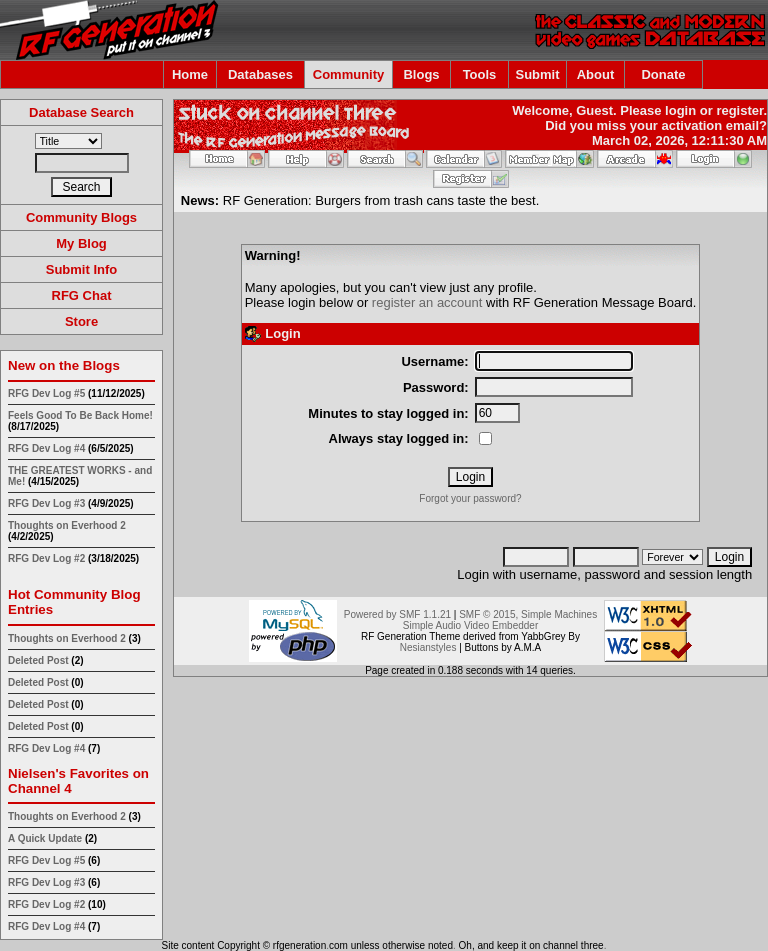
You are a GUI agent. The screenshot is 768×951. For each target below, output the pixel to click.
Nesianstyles (428, 647)
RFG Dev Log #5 (46, 393)
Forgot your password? (470, 498)
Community (349, 74)
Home (190, 74)
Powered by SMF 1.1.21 (397, 614)
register (739, 110)
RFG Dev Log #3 (46, 503)
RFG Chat (82, 295)
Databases (260, 74)
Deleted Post (38, 660)
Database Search (81, 112)
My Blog (81, 243)
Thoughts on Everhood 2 (67, 525)
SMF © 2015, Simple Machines (528, 614)
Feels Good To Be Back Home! (80, 415)
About (596, 74)
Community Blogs (81, 217)
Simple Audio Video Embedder (470, 625)
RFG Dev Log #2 (46, 558)
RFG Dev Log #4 (46, 448)
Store (81, 321)
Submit (537, 74)
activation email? (714, 125)
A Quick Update (46, 838)
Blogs (421, 74)
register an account (427, 302)
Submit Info (82, 269)
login (680, 110)
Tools (480, 74)
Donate (663, 74)
